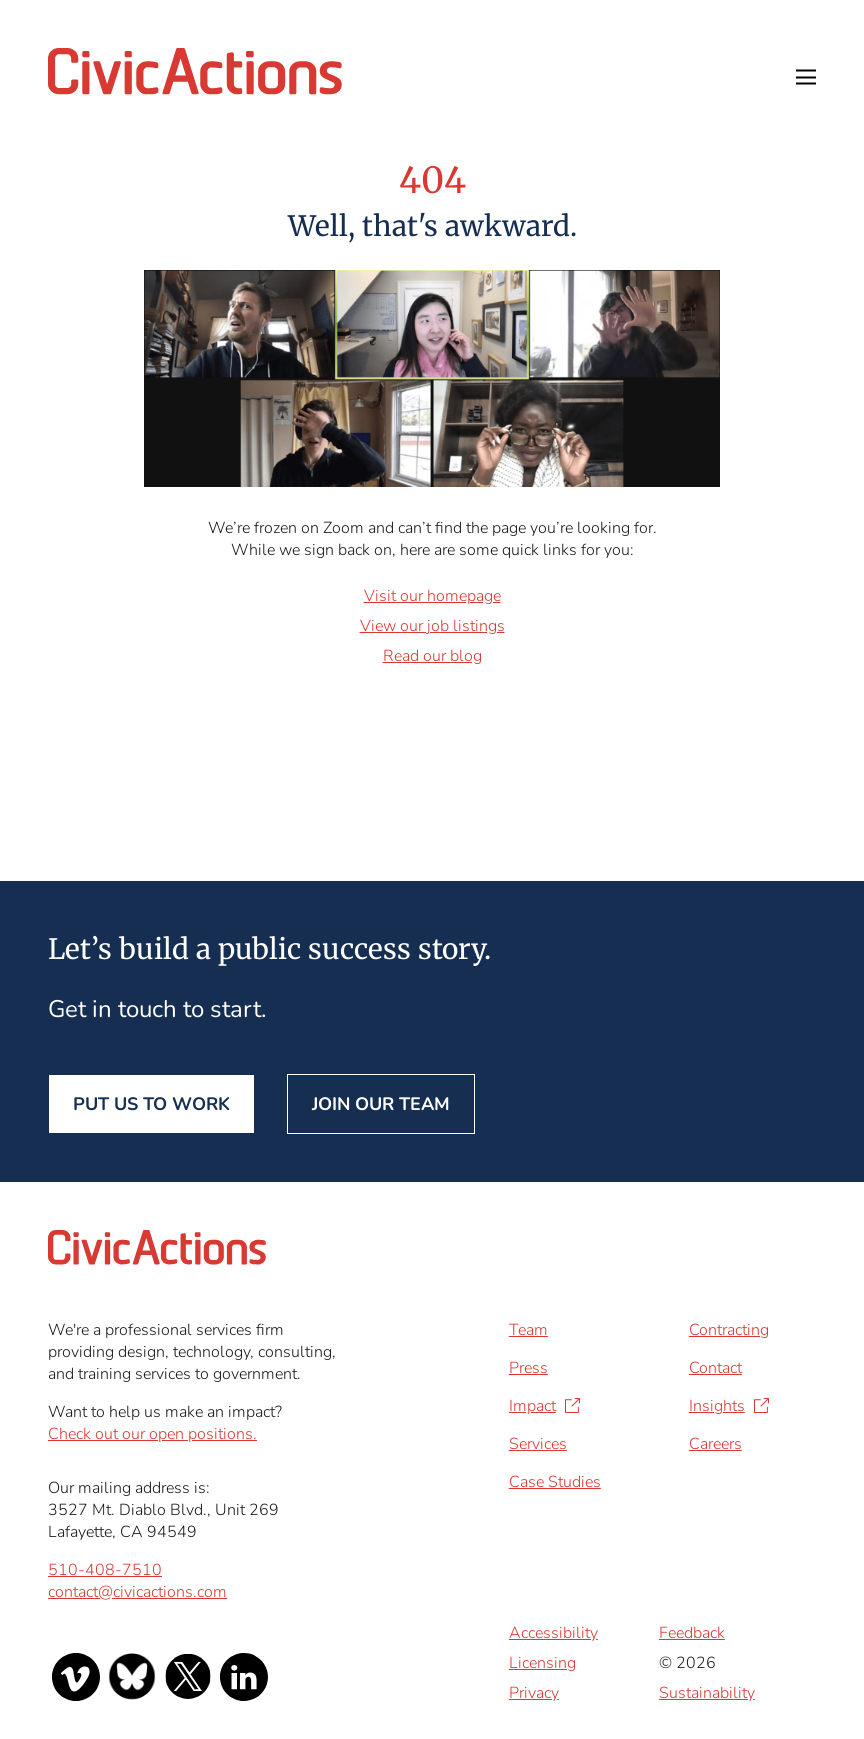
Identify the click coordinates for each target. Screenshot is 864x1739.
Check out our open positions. (152, 1434)
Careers (715, 1444)
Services (538, 1444)
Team (528, 1330)
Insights (717, 1406)
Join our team (381, 1104)
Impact (532, 1406)
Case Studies (555, 1482)
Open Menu (806, 77)
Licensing (542, 1663)
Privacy (534, 1693)
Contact (715, 1368)
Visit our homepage (432, 596)
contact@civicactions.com (137, 1592)
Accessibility (553, 1633)
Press (528, 1368)
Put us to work (151, 1104)
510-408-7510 (105, 1570)
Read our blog (432, 656)
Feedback (692, 1633)
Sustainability (707, 1693)
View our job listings (432, 626)
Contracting (729, 1330)
